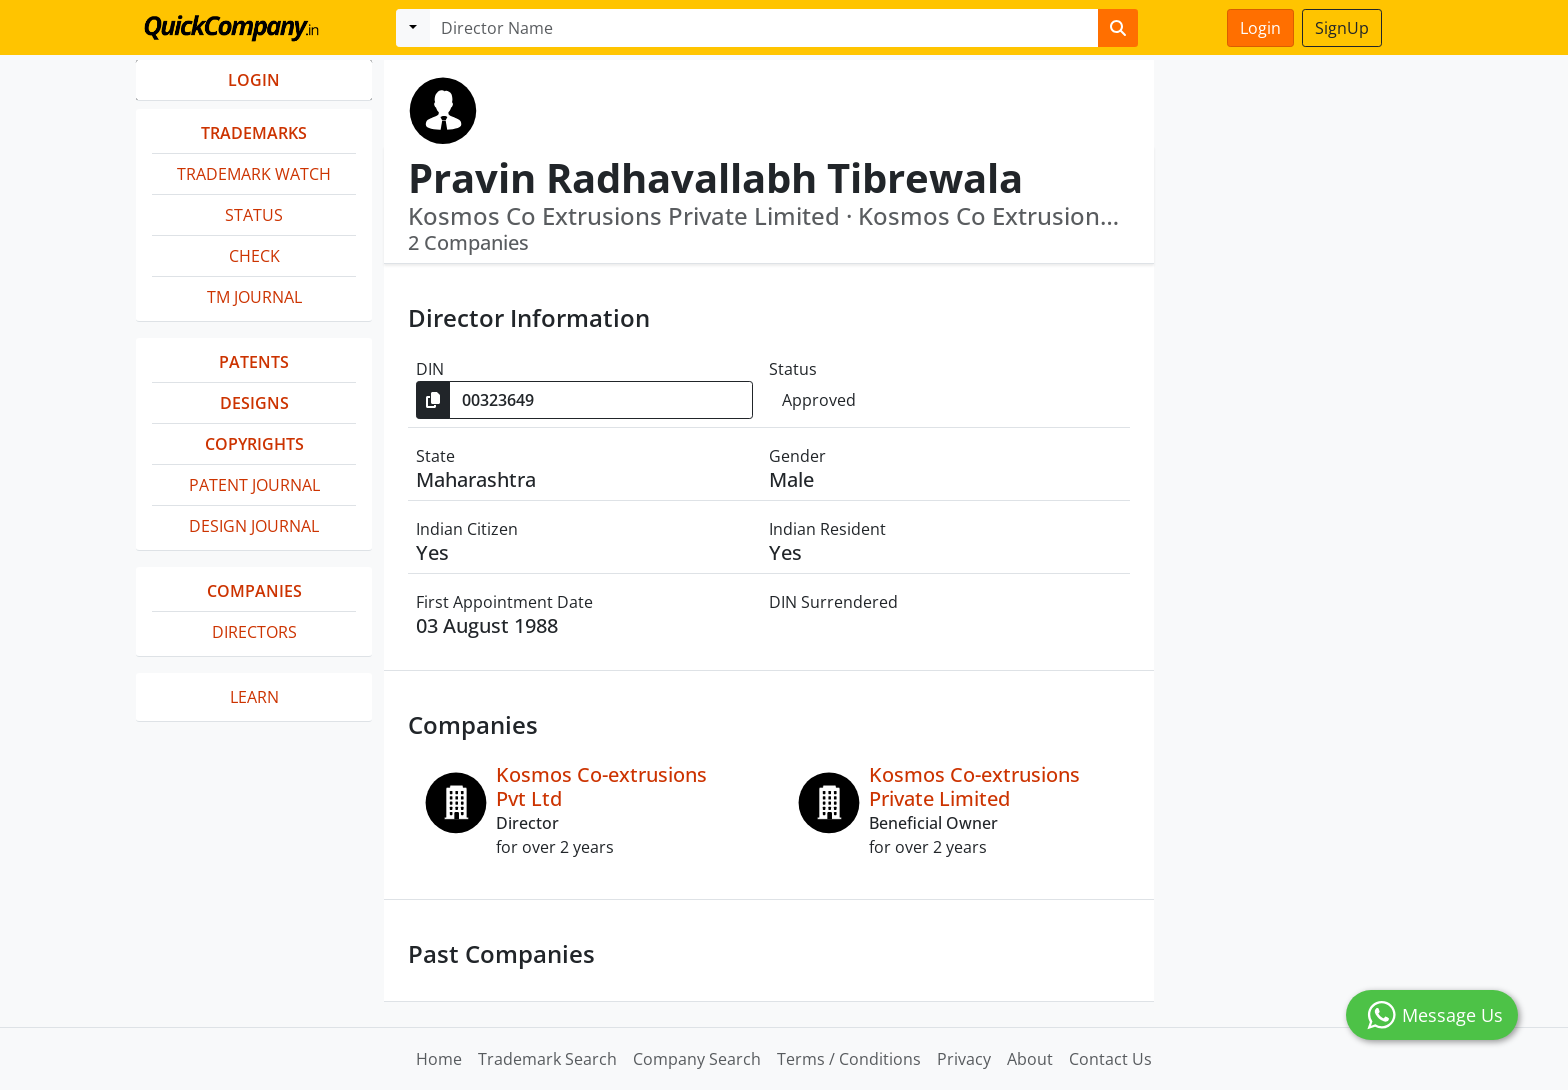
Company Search (697, 1059)
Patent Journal (254, 485)
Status (254, 215)
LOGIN (254, 80)
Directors (254, 632)
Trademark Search (547, 1059)
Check (254, 256)
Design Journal (254, 526)
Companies (254, 591)
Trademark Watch (254, 174)
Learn (254, 697)
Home (439, 1059)
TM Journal (254, 297)
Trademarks (254, 133)
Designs (254, 403)
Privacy (964, 1059)
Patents (254, 362)
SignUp (1342, 28)
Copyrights (254, 444)
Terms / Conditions (849, 1059)
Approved (819, 400)
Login (1260, 28)
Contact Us (1110, 1059)
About (1030, 1059)
